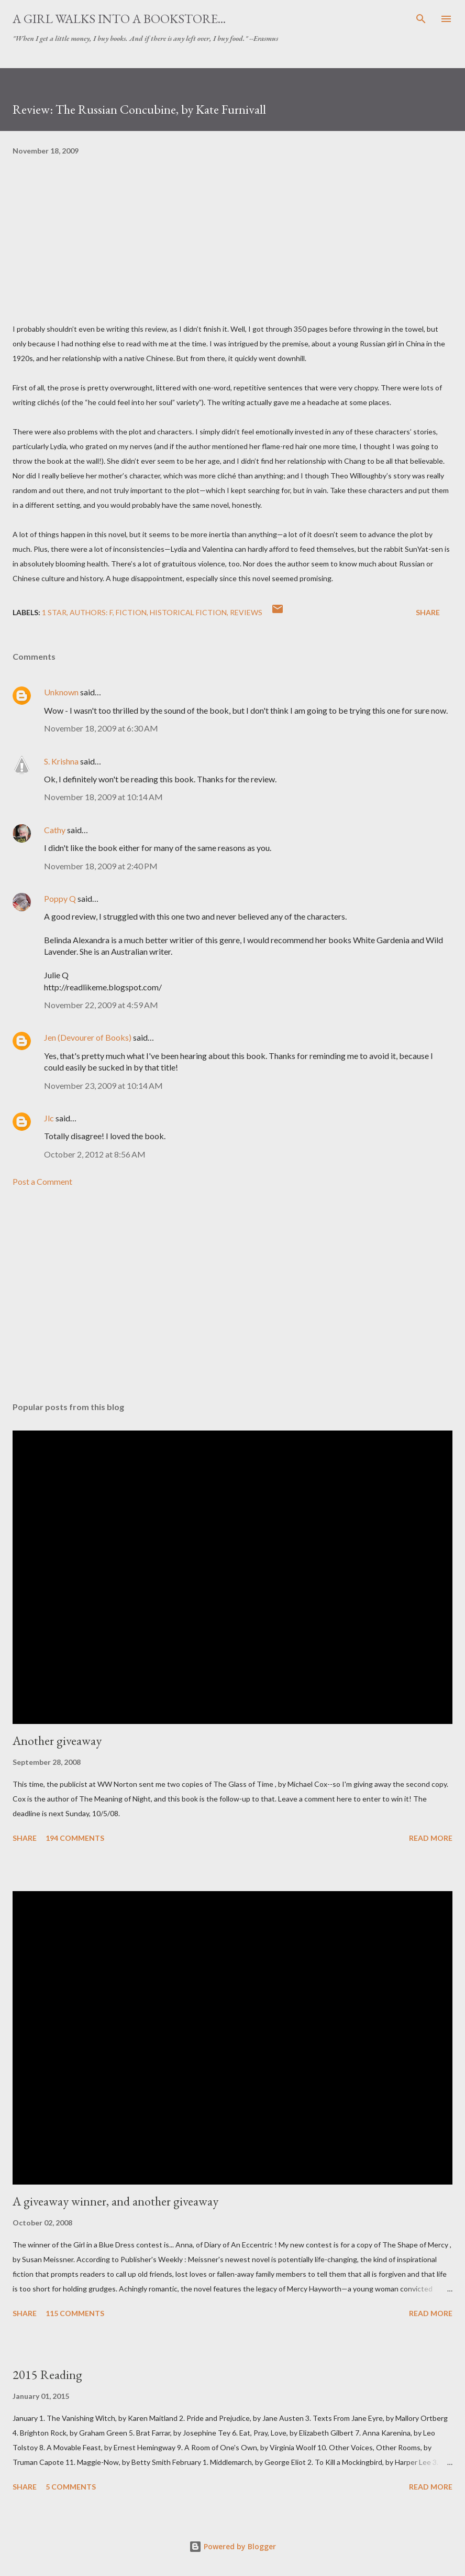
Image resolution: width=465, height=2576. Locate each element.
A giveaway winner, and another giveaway (115, 2201)
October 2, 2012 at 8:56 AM (95, 1154)
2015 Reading (47, 2374)
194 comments (75, 1837)
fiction (131, 612)
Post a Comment (42, 1181)
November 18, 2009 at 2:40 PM (101, 866)
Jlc (49, 1118)
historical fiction (188, 612)
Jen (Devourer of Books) (87, 1037)
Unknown (61, 692)
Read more (430, 1837)
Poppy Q (60, 898)
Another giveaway (57, 1740)
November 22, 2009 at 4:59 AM (101, 1005)
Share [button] (428, 612)
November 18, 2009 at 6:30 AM (101, 728)
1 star (54, 612)
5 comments (71, 2486)
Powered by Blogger (232, 2546)
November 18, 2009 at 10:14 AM (103, 797)
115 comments (75, 2313)
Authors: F (91, 612)
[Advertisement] (232, 1294)
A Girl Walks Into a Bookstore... (119, 18)
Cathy (54, 830)
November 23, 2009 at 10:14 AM (103, 1085)
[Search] (421, 19)
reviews (246, 612)
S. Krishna (61, 761)
